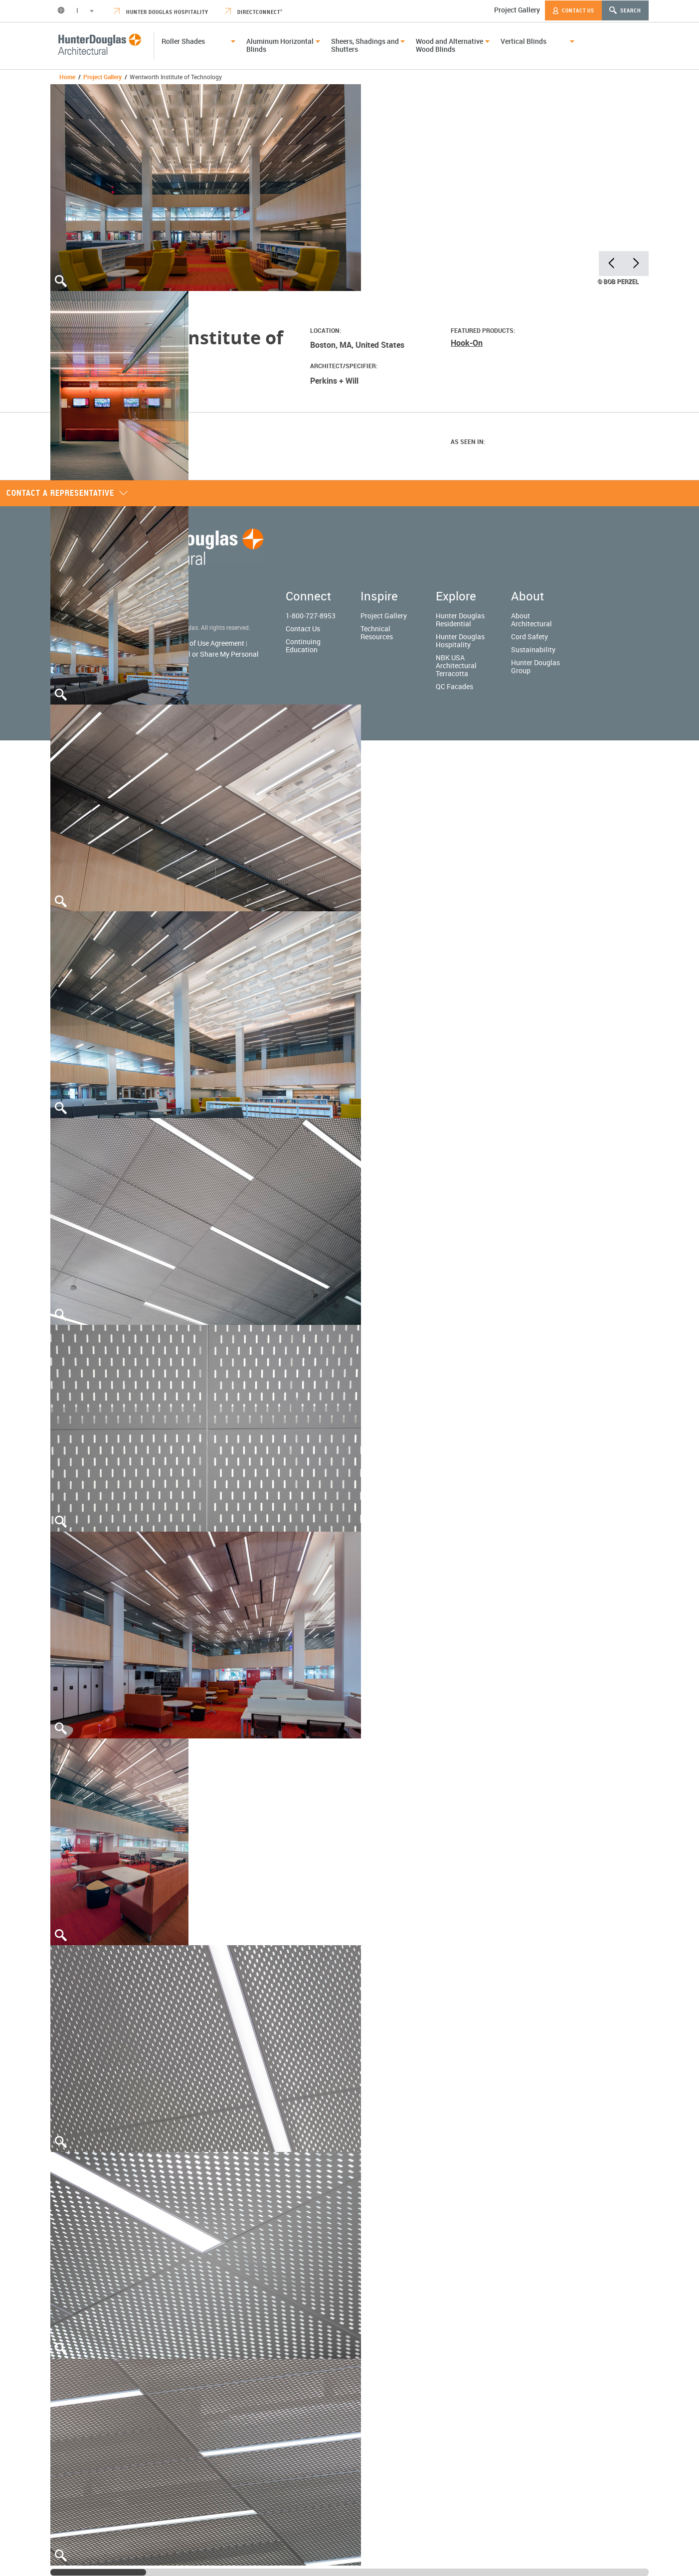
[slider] (98, 2572)
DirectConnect (254, 11)
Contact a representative (67, 492)
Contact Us (573, 10)
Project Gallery (517, 9)
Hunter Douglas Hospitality (161, 11)
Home (67, 77)
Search (625, 10)
